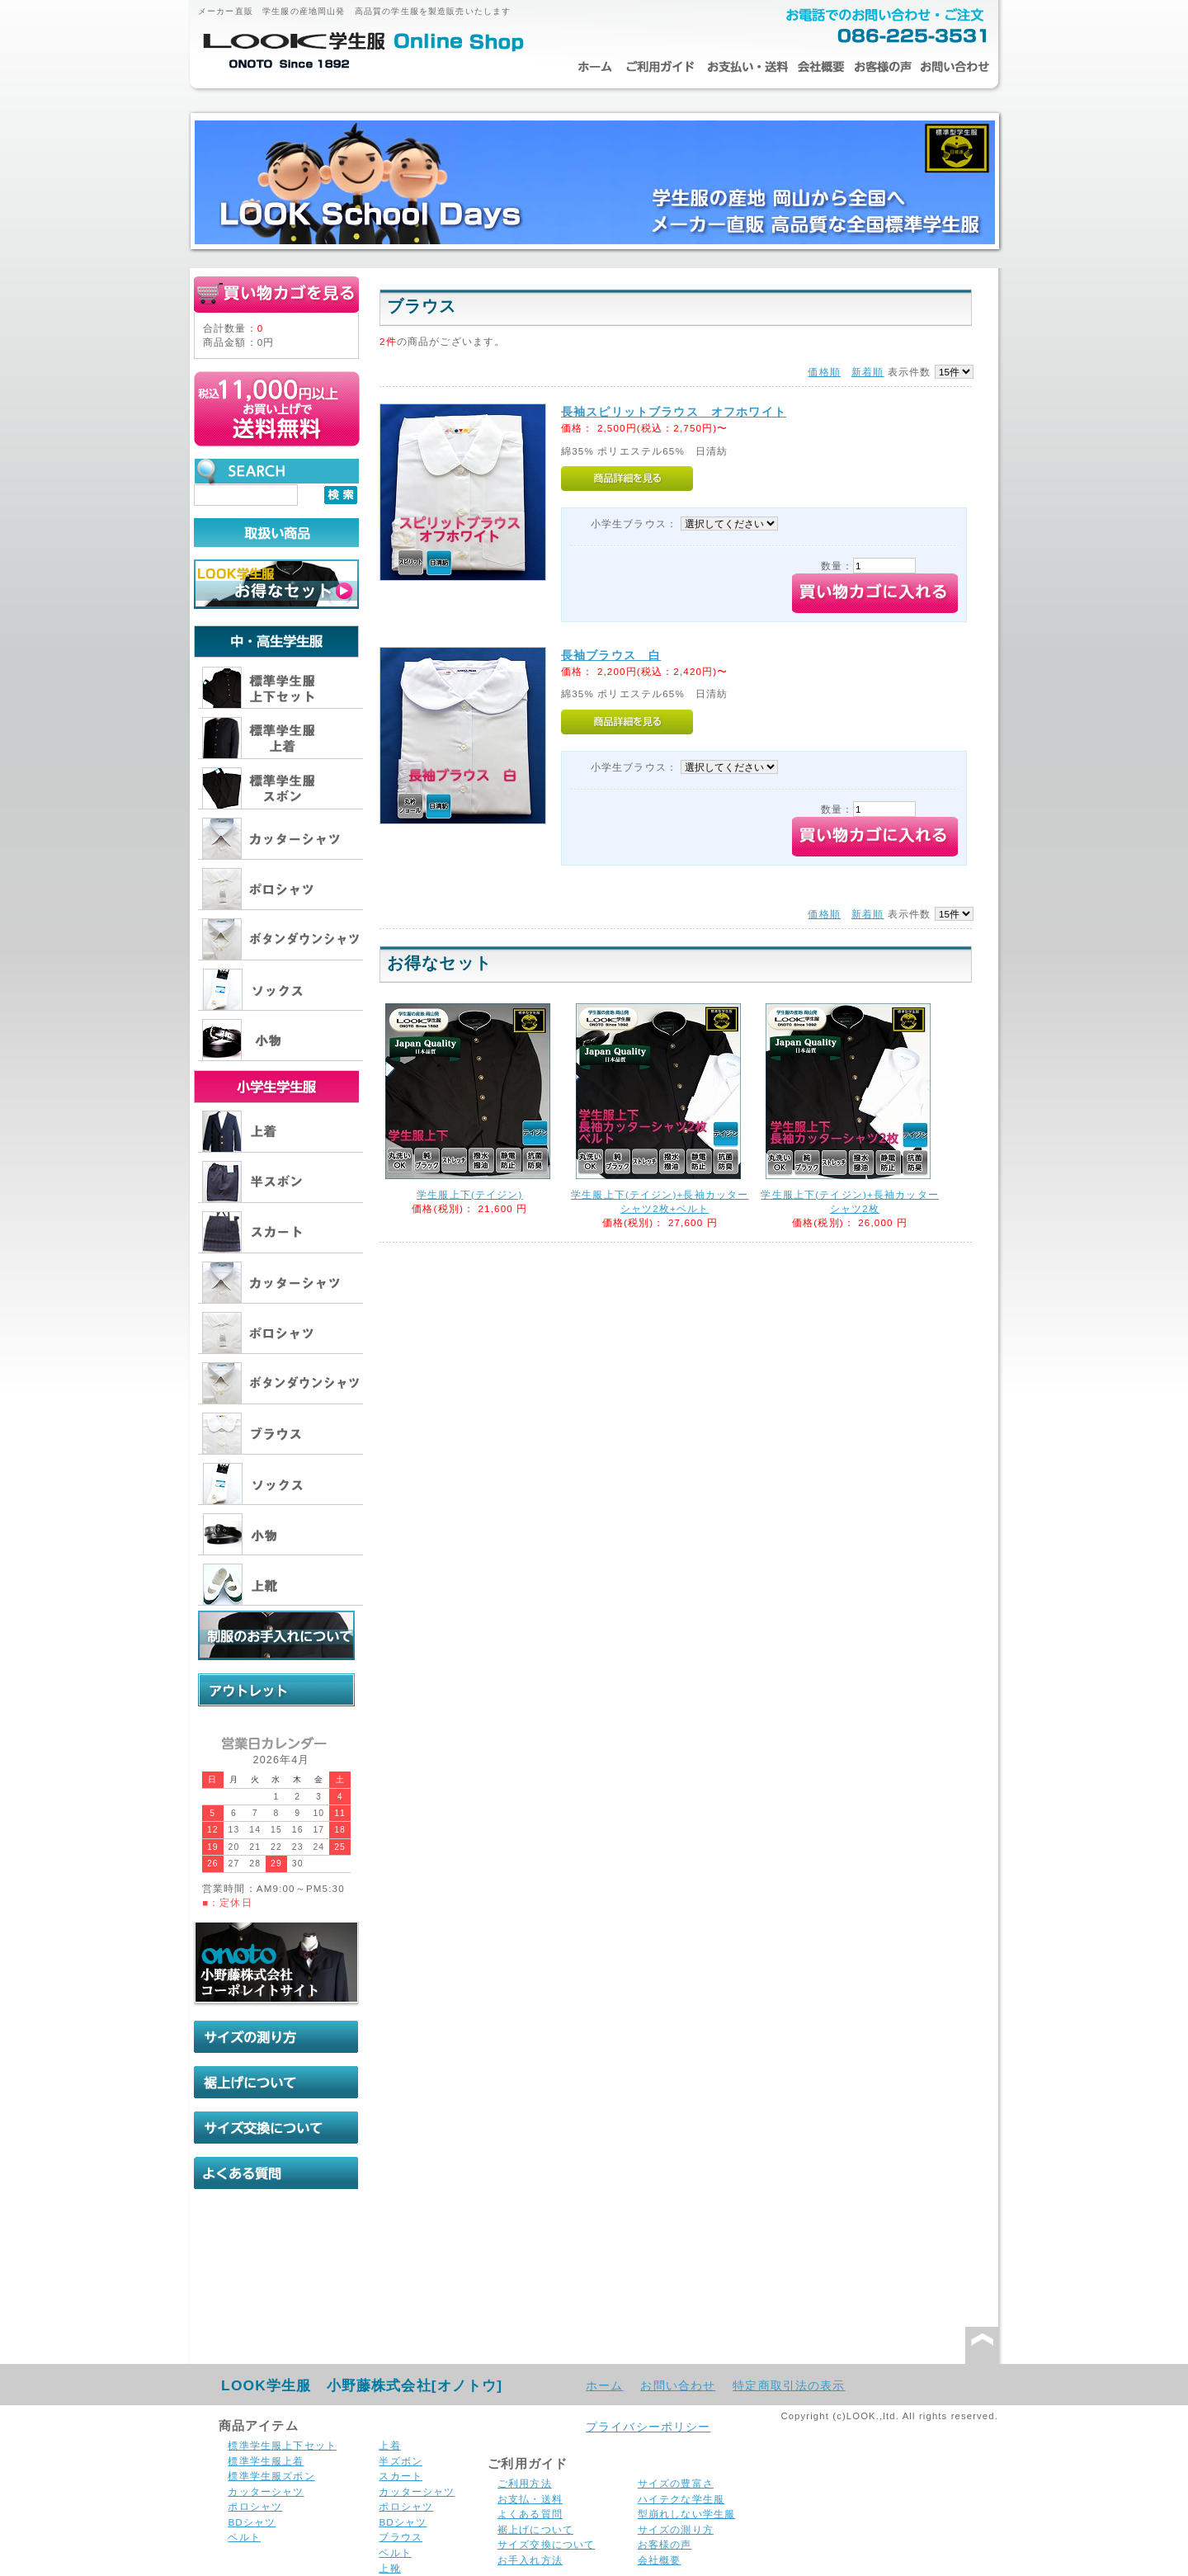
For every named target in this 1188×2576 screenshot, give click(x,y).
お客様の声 (883, 67)
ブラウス (400, 2536)
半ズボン (400, 2461)
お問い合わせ (955, 67)
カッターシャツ (266, 2491)
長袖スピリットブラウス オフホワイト (673, 411)
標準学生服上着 (266, 2461)
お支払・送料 (746, 67)
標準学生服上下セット (282, 2445)
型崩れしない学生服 (686, 2513)
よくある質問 (530, 2513)
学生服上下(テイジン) (469, 1194)
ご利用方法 (524, 2483)
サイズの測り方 (676, 2529)
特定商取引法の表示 (789, 2385)
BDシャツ (252, 2522)
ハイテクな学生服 (681, 2498)
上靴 (389, 2568)
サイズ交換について (546, 2544)
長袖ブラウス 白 (611, 655)
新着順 (867, 371)
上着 (389, 2445)
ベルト (244, 2536)
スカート (400, 2475)
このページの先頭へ (981, 2346)
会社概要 (821, 67)
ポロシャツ (255, 2506)
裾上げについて (535, 2529)
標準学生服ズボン (271, 2475)
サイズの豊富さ (676, 2483)
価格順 (824, 371)
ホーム (594, 67)
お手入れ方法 (530, 2560)
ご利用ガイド (660, 67)
